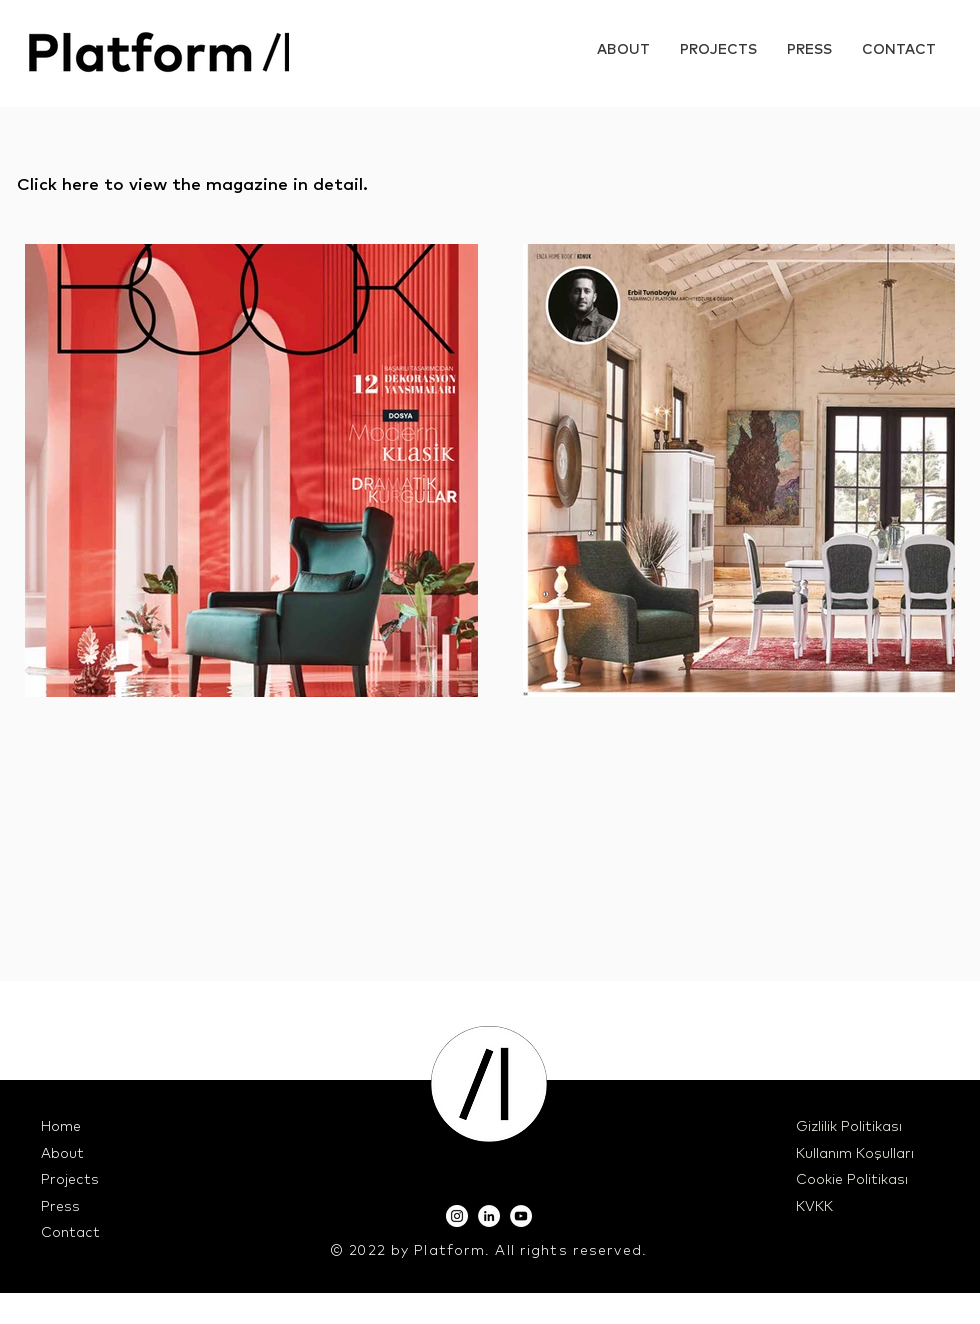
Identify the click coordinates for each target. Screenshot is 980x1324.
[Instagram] (457, 1216)
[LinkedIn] (489, 1216)
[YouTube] (521, 1216)
